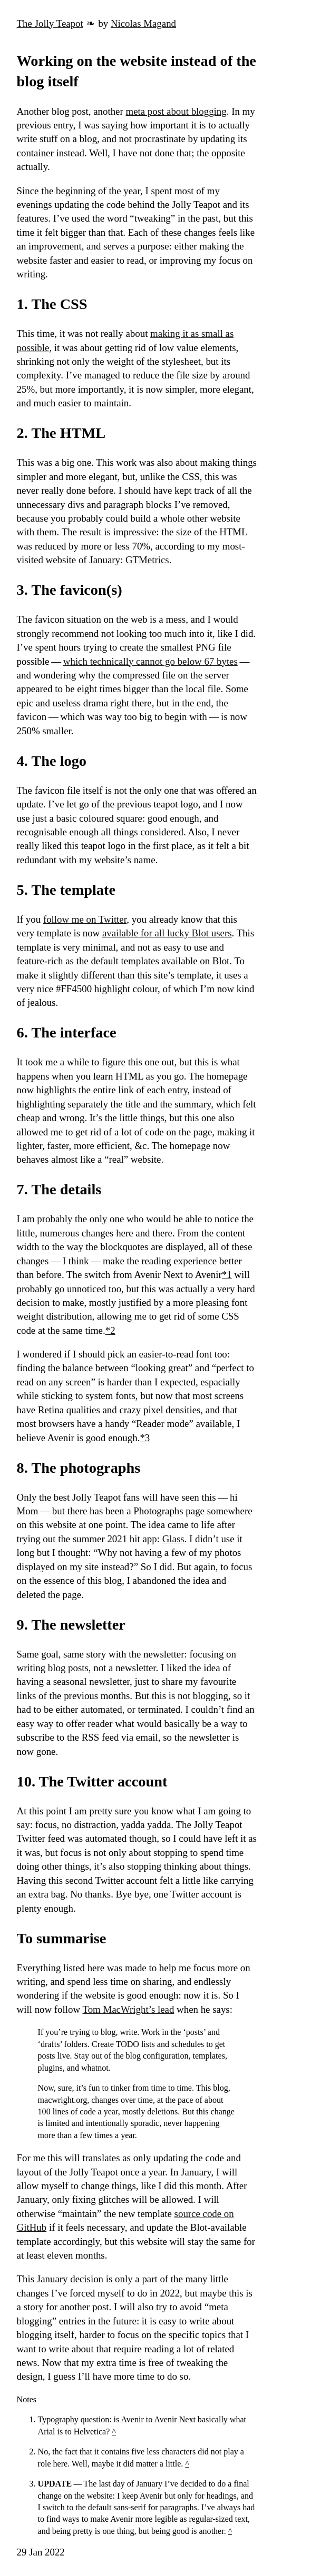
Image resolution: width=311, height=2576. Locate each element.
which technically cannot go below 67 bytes (150, 661)
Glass (173, 1538)
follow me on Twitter (85, 919)
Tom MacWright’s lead (128, 2009)
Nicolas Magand (143, 23)
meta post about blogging (176, 111)
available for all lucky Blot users (167, 932)
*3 (145, 1437)
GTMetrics (147, 559)
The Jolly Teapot (50, 23)
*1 (227, 1274)
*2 (110, 1330)
